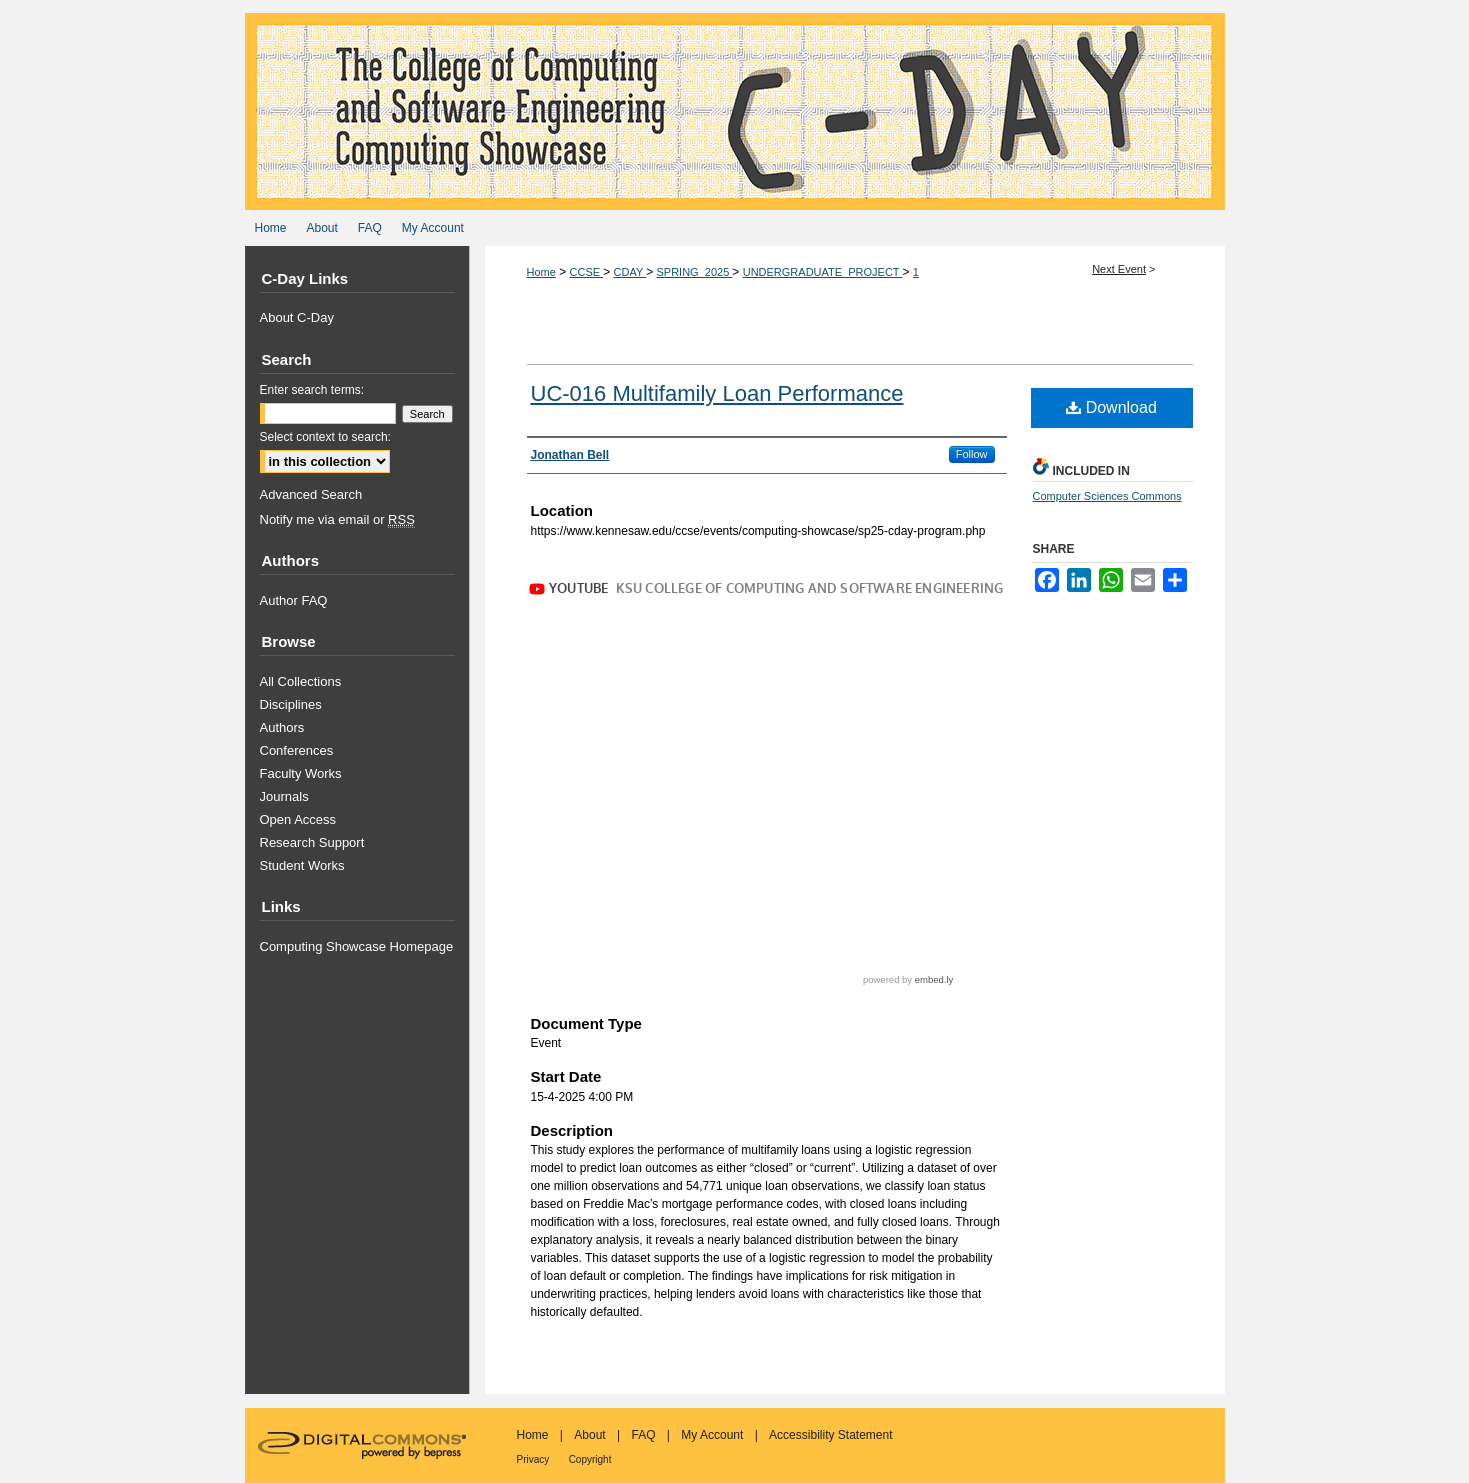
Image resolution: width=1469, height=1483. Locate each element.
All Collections (301, 681)
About (589, 1435)
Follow (972, 454)
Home (541, 272)
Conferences (297, 750)
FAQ (643, 1435)
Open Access (298, 819)
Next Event (1119, 269)
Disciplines (291, 704)
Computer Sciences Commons (1107, 496)
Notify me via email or (337, 519)
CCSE (587, 272)
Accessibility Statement (830, 1435)
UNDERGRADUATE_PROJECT (823, 272)
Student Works (302, 865)
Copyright (590, 1459)
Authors (282, 727)
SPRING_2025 (695, 272)
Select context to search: (325, 437)
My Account (712, 1435)
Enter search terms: (312, 390)
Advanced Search (311, 494)
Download (1111, 407)
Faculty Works (301, 773)
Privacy (533, 1459)
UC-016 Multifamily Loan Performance (717, 393)
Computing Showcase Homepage (357, 946)
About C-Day (297, 317)
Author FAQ (294, 600)
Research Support (312, 842)
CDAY (630, 272)
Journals (284, 796)
